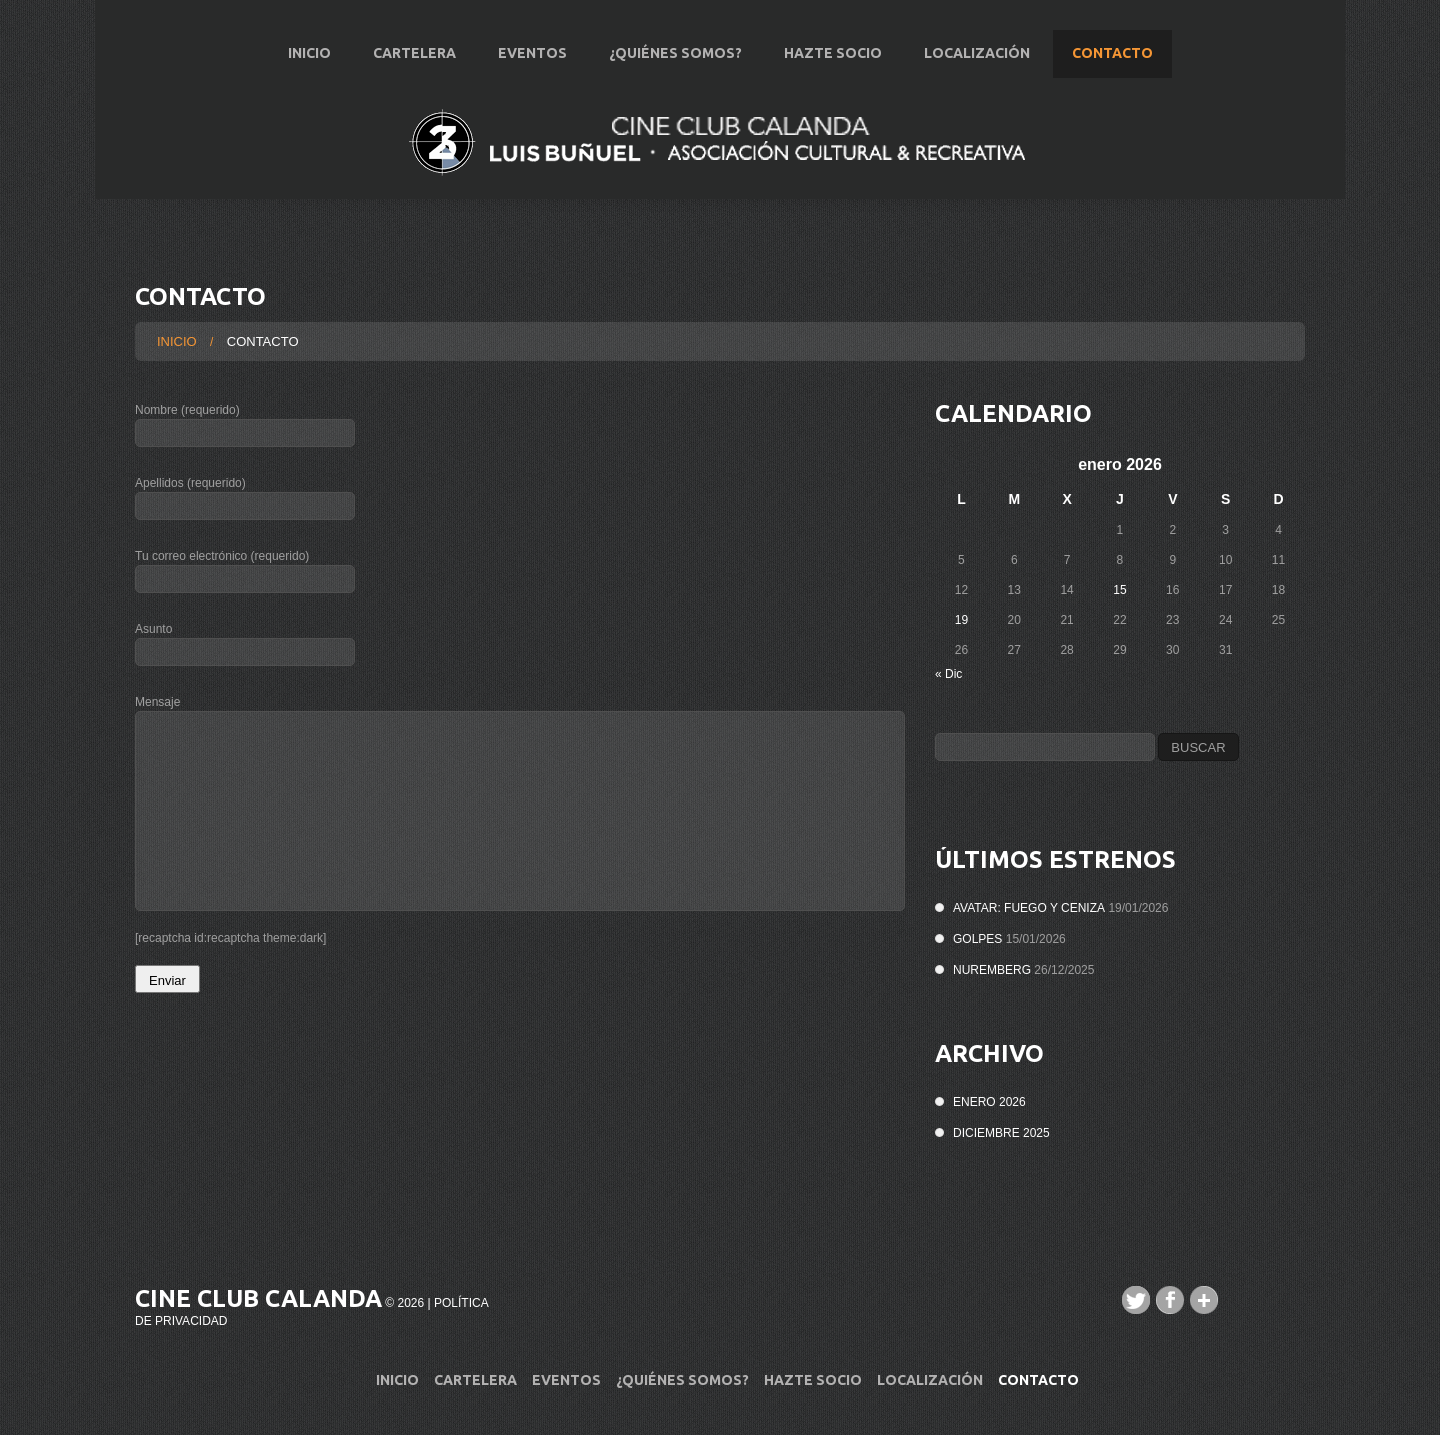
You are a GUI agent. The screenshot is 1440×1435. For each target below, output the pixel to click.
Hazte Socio (833, 53)
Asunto (520, 648)
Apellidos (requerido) (520, 502)
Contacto (1112, 53)
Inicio (309, 53)
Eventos (532, 53)
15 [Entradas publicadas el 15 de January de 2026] (1119, 590)
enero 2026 (989, 1102)
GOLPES (977, 939)
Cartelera (414, 53)
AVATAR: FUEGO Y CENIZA (1029, 908)
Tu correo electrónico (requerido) (520, 575)
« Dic (948, 674)
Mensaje (520, 803)
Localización (977, 53)
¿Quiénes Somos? (675, 53)
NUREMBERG (992, 970)
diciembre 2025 (1001, 1133)
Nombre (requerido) (520, 429)
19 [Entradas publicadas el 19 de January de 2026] (961, 620)
